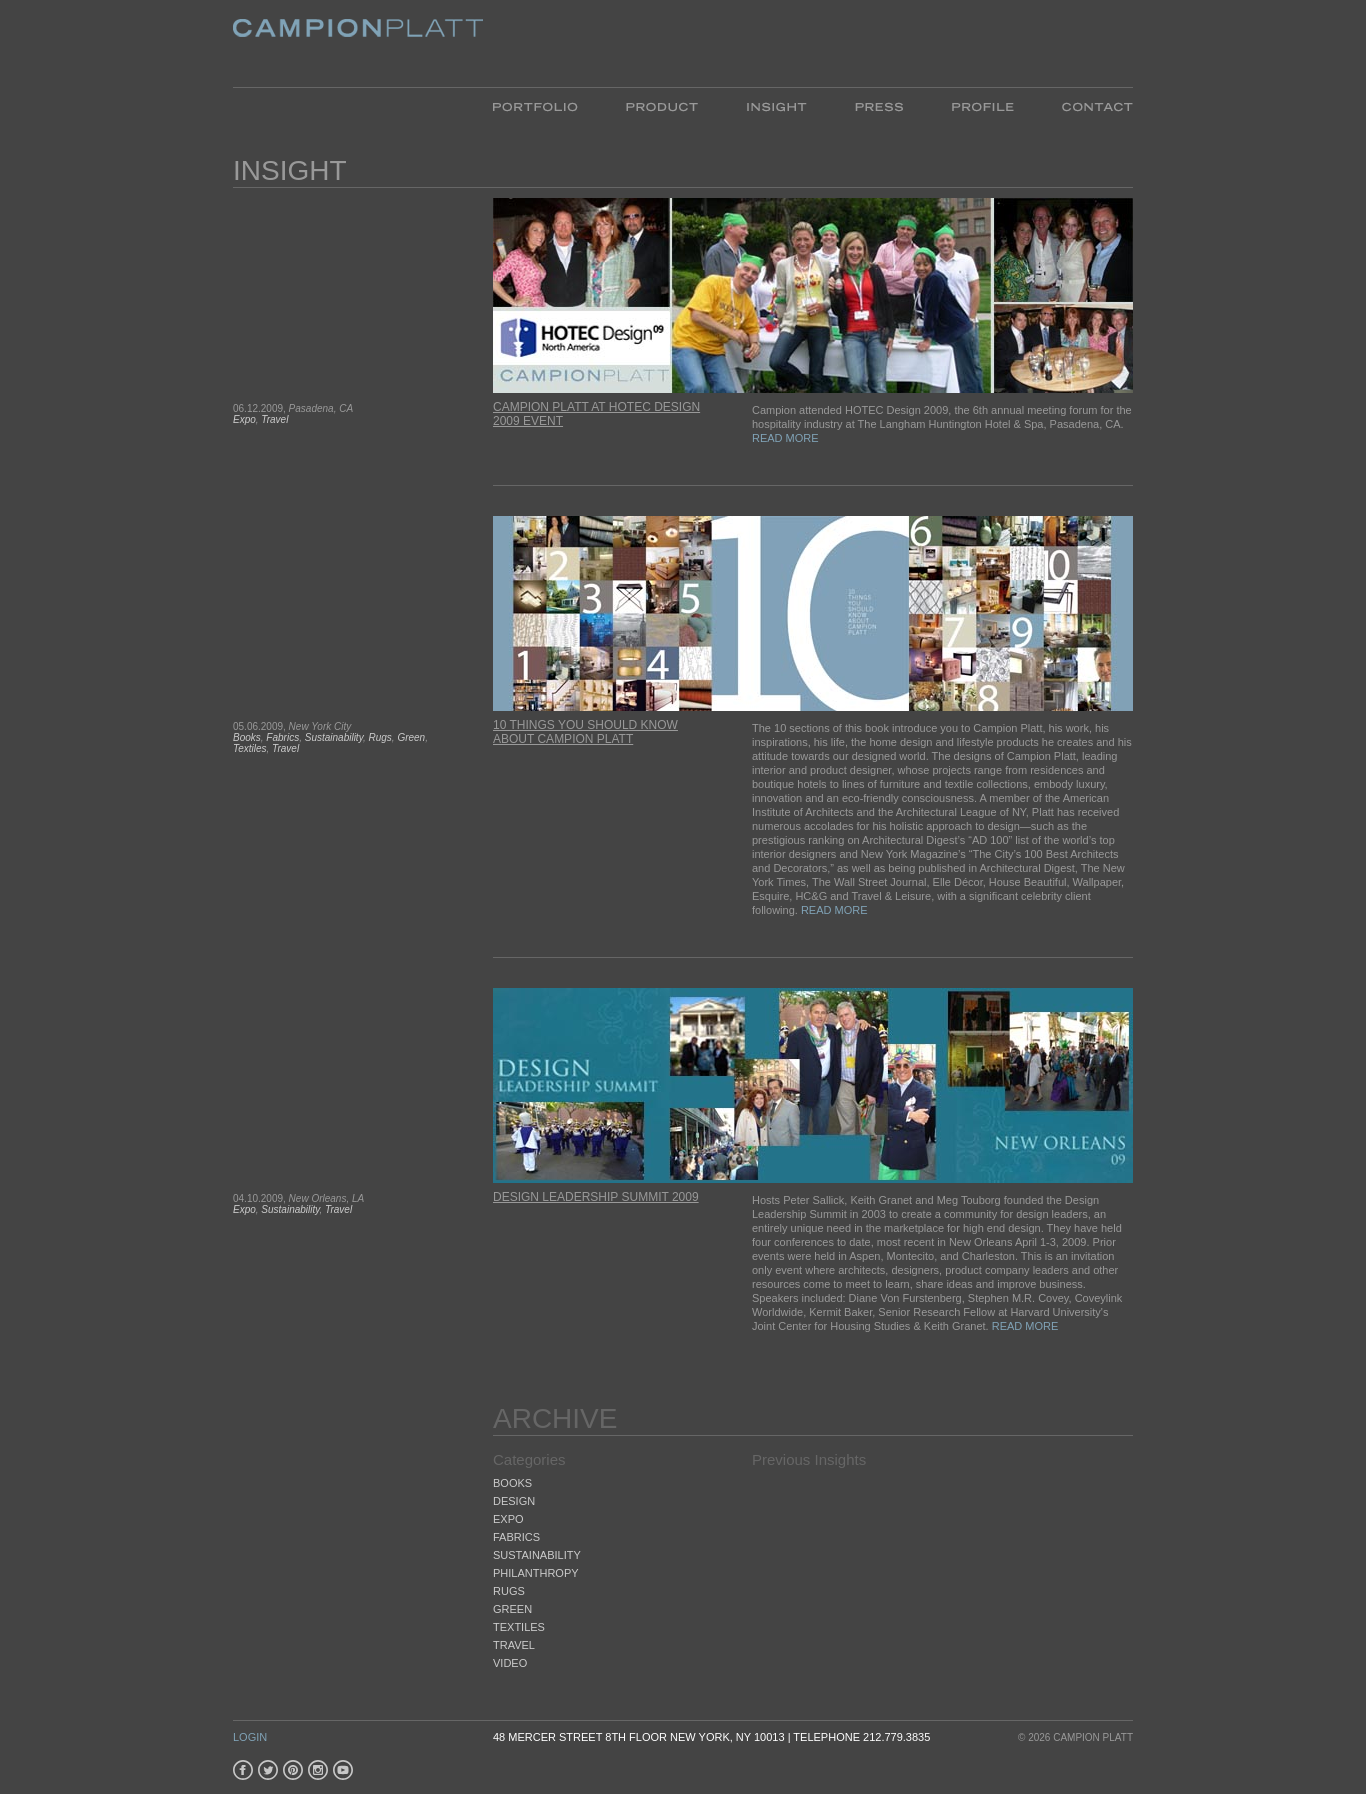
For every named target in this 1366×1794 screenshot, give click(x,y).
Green (411, 737)
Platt (358, 43)
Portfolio (547, 105)
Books (247, 737)
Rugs (379, 737)
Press (879, 105)
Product (662, 105)
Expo (244, 419)
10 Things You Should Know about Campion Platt (585, 732)
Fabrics (282, 737)
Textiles (250, 748)
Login (250, 1737)
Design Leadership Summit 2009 (596, 1197)
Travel (274, 419)
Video (510, 1663)
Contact (1085, 105)
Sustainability (334, 737)
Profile (982, 105)
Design (514, 1501)
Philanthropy (536, 1573)
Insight (776, 105)
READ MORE (785, 438)
